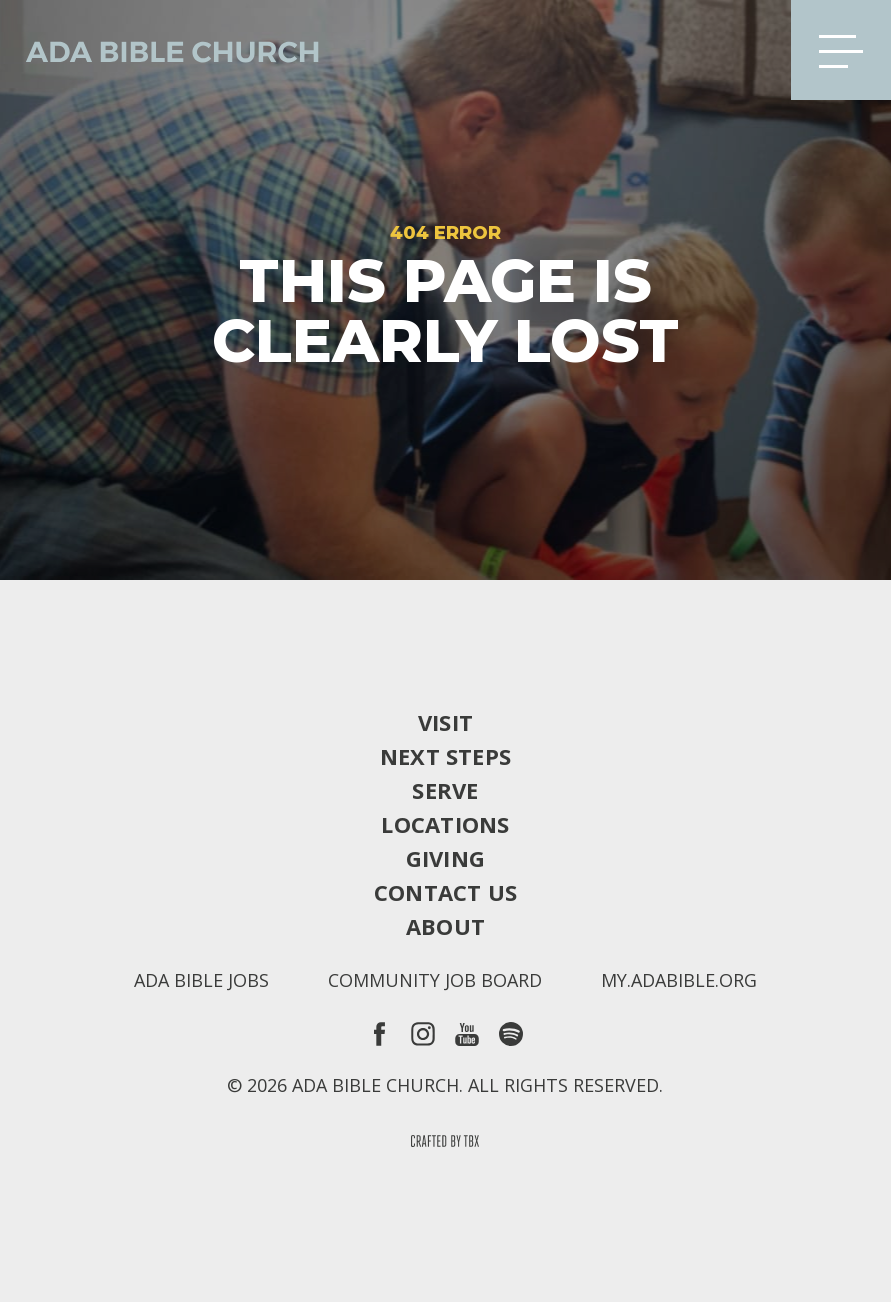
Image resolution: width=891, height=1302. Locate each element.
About (445, 926)
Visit (445, 722)
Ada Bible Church (160, 50)
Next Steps (445, 756)
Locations (445, 824)
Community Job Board (435, 980)
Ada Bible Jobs (201, 980)
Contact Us (445, 892)
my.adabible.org (679, 980)
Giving (445, 858)
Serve (445, 790)
